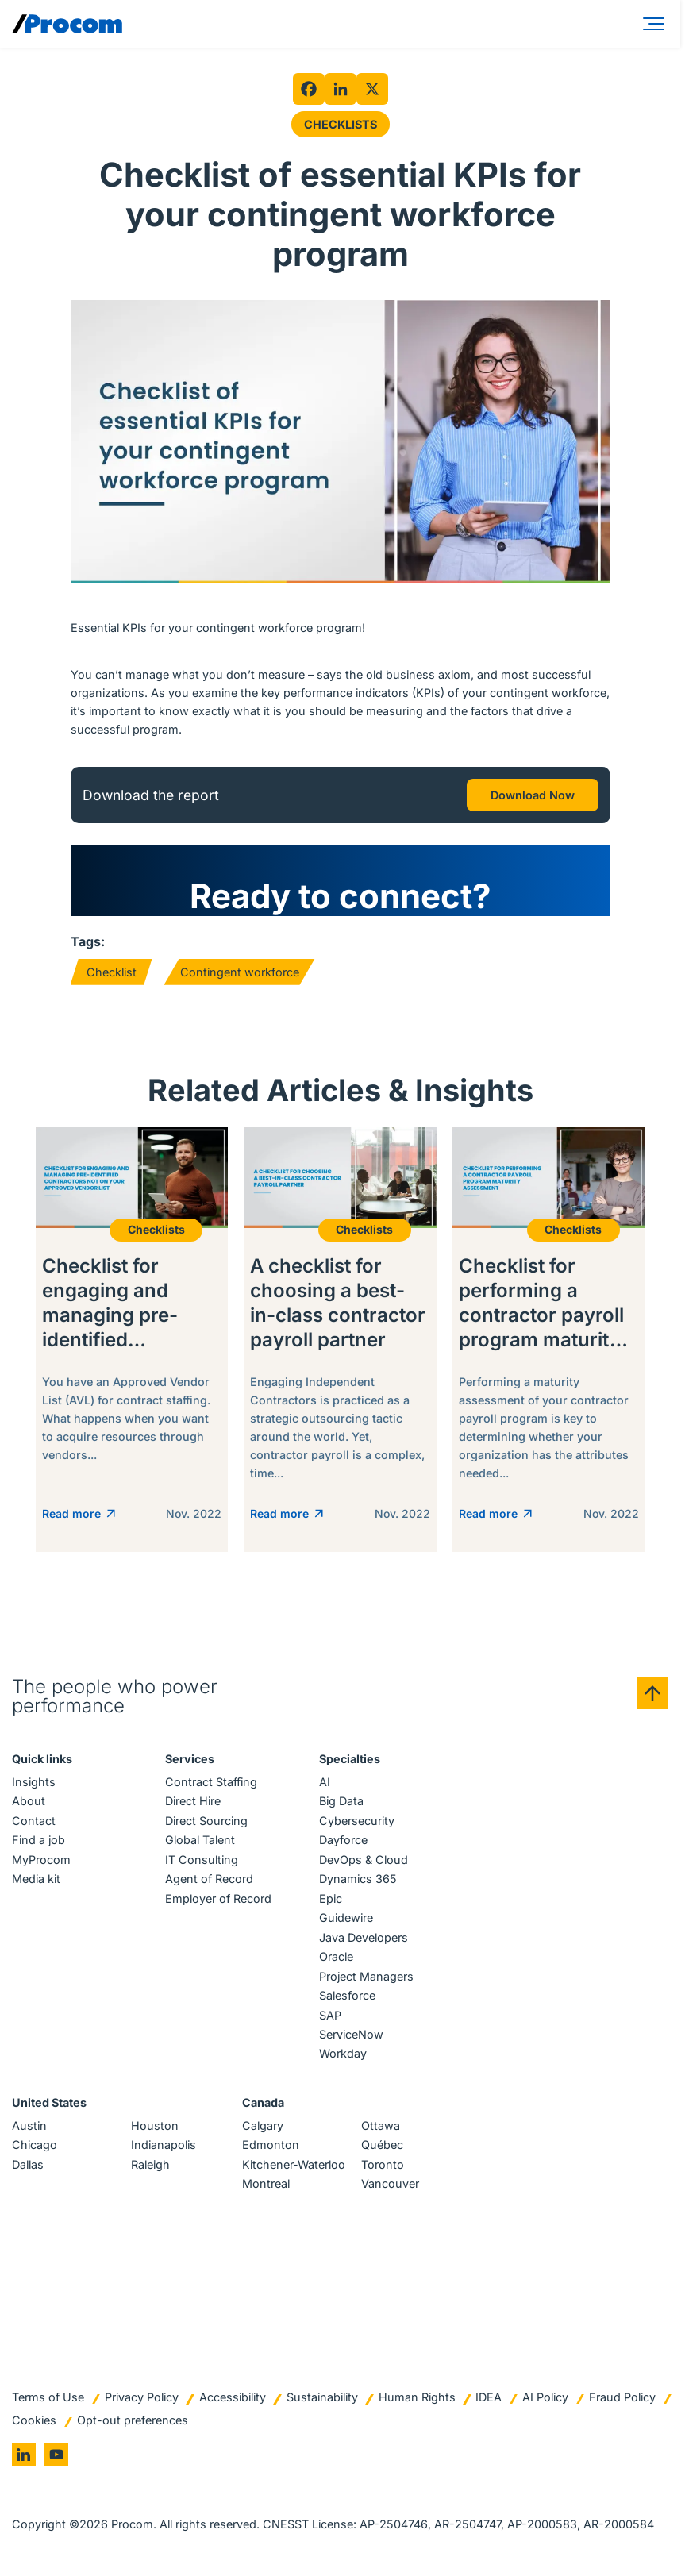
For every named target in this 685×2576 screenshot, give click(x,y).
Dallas (28, 2164)
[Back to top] (652, 1693)
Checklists (340, 124)
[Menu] (656, 24)
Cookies (34, 2420)
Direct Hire (193, 1801)
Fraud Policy (622, 2397)
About (28, 1801)
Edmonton (270, 2144)
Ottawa (380, 2125)
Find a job (38, 1839)
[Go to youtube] (56, 2454)
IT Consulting (201, 1859)
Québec (382, 2144)
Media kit (36, 1878)
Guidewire (346, 1917)
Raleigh (150, 2164)
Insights (34, 1782)
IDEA (488, 2397)
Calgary (262, 2125)
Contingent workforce (239, 972)
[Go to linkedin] (24, 2454)
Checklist (112, 972)
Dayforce (343, 1839)
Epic (330, 1898)
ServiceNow (351, 2034)
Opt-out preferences (132, 2420)
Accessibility (232, 2397)
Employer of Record (218, 1898)
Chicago (34, 2144)
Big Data (341, 1801)
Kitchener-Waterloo (293, 2164)
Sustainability (322, 2397)
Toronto (382, 2164)
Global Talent (200, 1839)
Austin (29, 2125)
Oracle (336, 1956)
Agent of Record (209, 1878)
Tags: (88, 941)
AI (324, 1782)
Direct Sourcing (206, 1820)
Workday (343, 2053)
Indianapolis (163, 2144)
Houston (155, 2125)
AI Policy (545, 2397)
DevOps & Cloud (363, 1859)
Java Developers (363, 1937)
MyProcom (41, 1859)
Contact (34, 1820)
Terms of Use (48, 2397)
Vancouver (390, 2183)
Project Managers (366, 1976)
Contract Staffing (211, 1782)
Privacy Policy (142, 2397)
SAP (330, 2015)
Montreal (266, 2183)
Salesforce (347, 1995)
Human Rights (417, 2397)
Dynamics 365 (358, 1878)
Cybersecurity (356, 1820)
